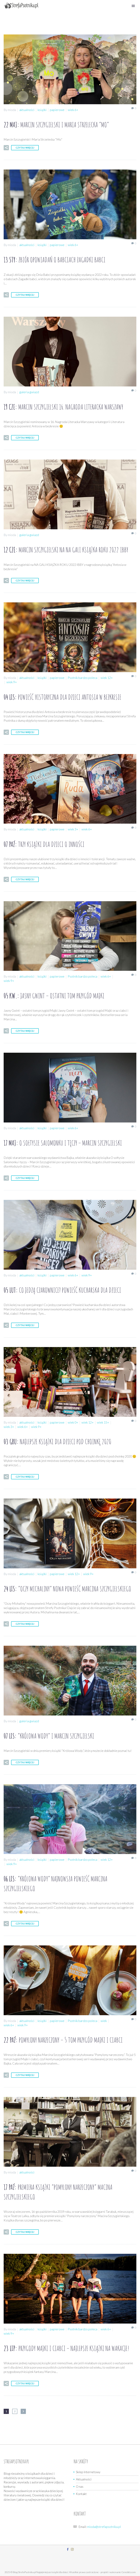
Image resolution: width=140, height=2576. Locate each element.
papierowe (57, 110)
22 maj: (56, 124)
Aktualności (84, 2479)
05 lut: (62, 1290)
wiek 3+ (73, 829)
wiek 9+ (11, 682)
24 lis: (67, 1588)
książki (42, 110)
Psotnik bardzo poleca (82, 678)
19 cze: (63, 406)
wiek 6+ (73, 110)
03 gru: (57, 1441)
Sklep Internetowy (88, 2472)
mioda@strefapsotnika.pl (104, 2527)
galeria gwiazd (29, 392)
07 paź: (44, 844)
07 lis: (49, 1735)
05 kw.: (54, 995)
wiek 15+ (103, 1422)
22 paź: (63, 2039)
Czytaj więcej (25, 147)
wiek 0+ (73, 1422)
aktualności (26, 110)
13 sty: (54, 259)
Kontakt (81, 2494)
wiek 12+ (107, 678)
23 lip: (66, 2348)
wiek (104, 2021)
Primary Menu (133, 6)
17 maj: (63, 1142)
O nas (79, 2486)
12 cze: (66, 549)
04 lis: (62, 697)
